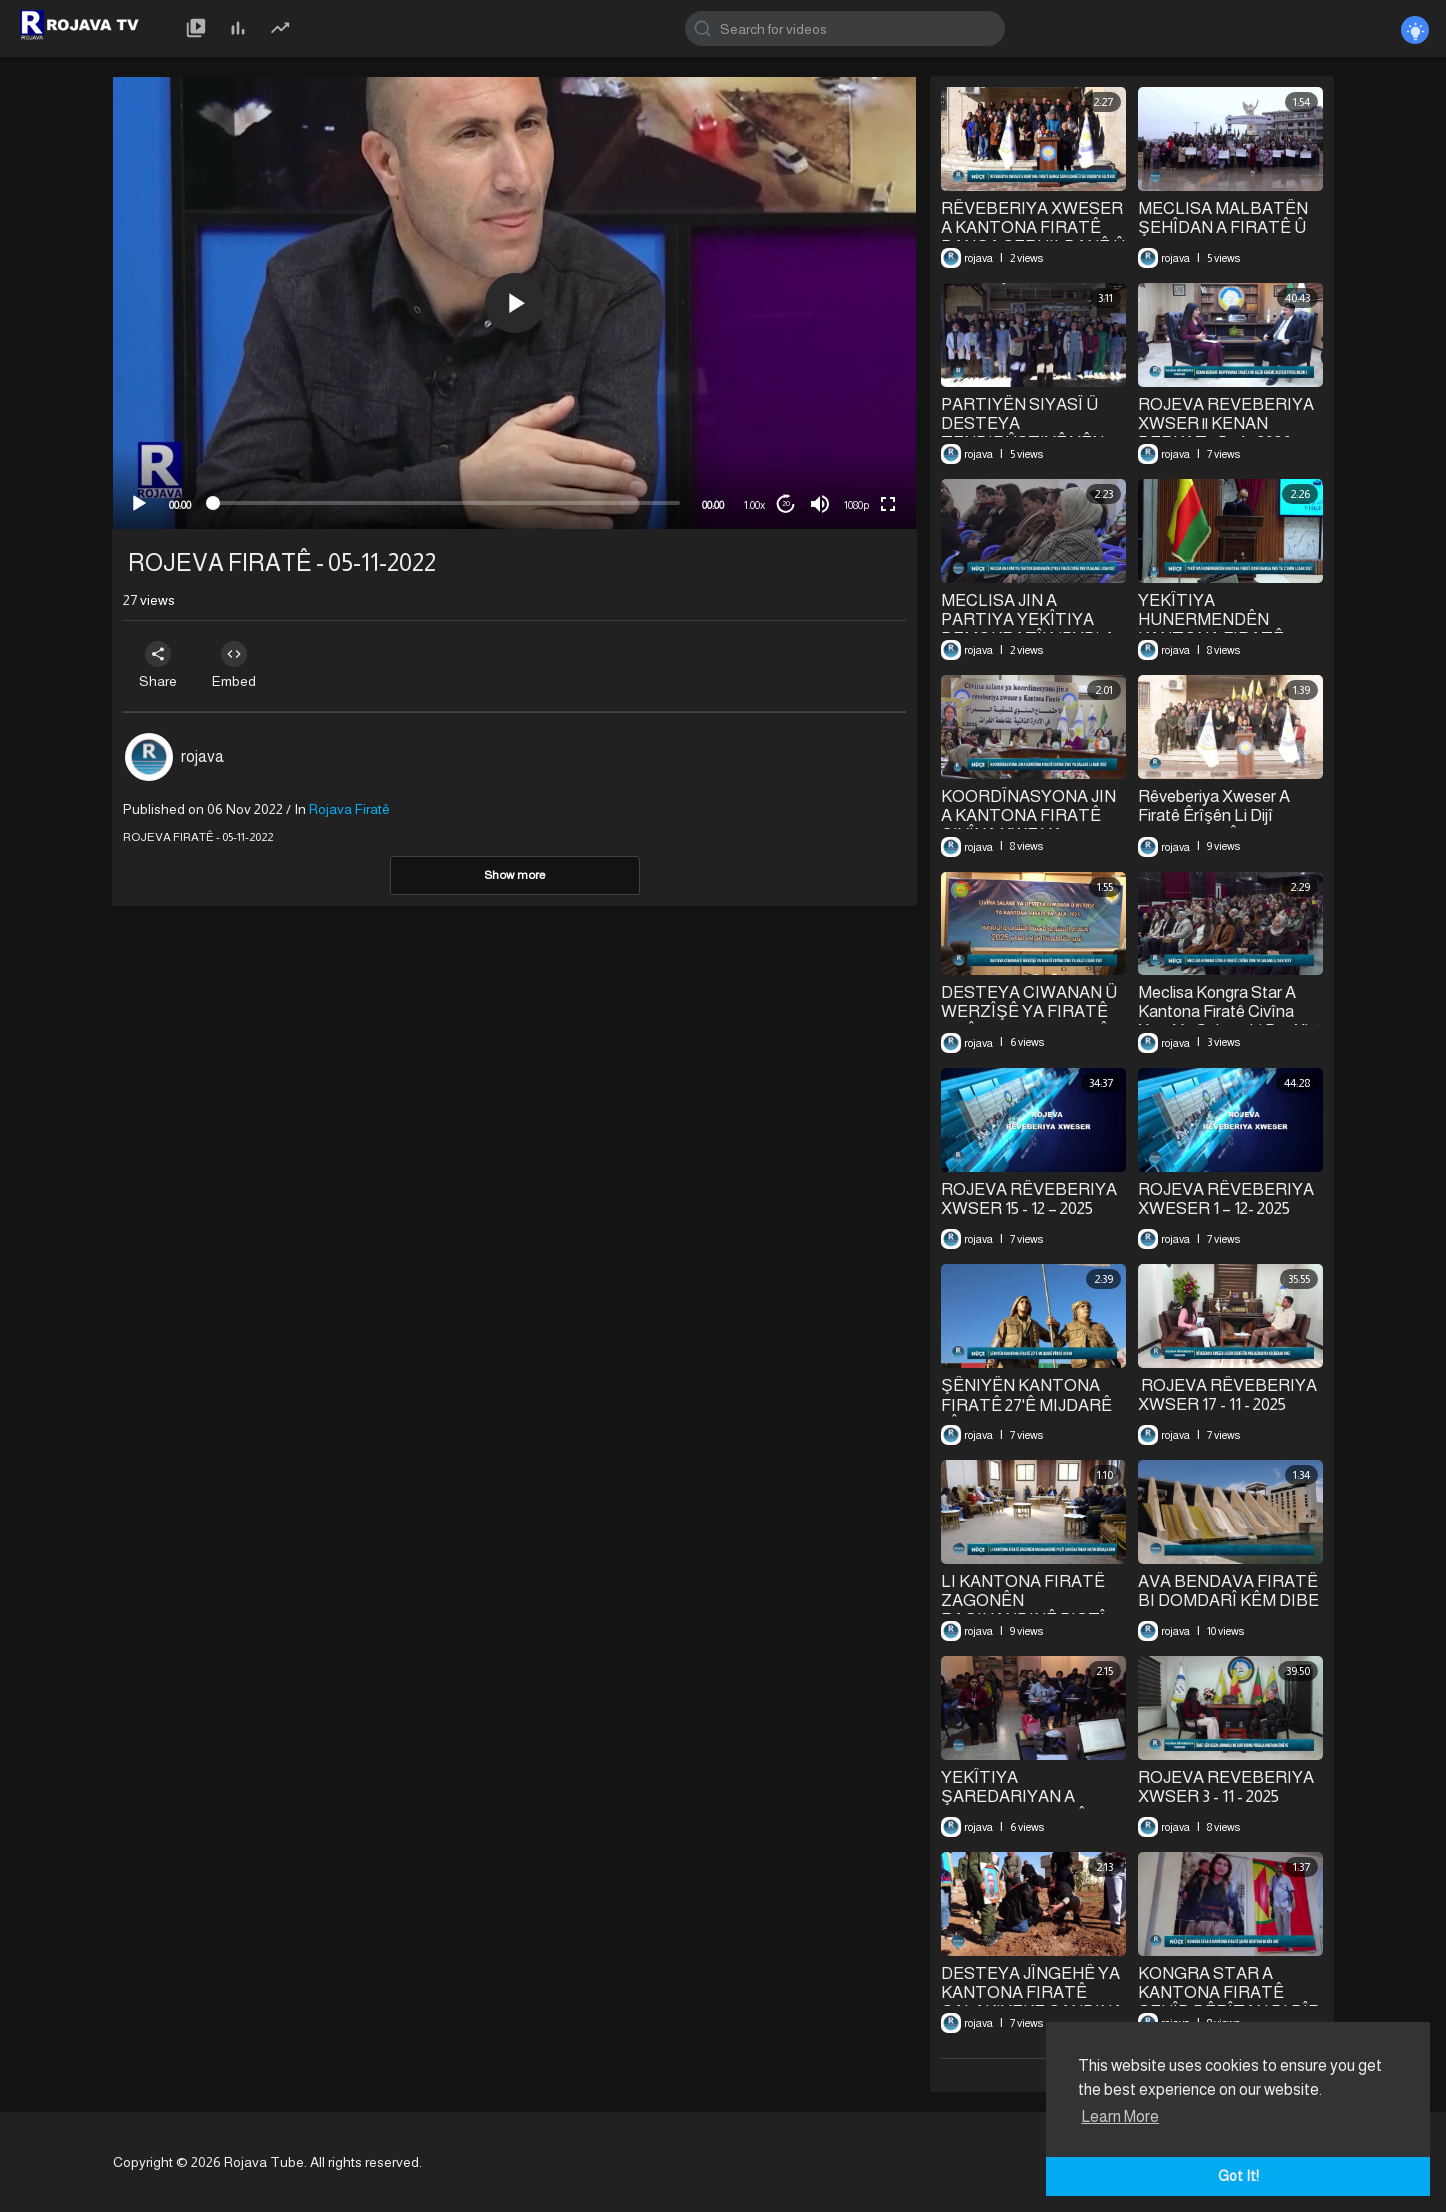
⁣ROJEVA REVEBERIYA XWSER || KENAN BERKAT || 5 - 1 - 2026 (1226, 423)
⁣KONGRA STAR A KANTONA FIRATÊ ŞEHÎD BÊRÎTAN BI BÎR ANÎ (1228, 2002)
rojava (202, 756)
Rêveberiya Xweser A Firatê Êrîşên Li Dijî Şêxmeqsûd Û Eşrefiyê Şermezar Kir (1219, 826)
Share (160, 665)
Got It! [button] (1238, 2176)
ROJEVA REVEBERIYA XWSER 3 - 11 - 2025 (1226, 1787)
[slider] (446, 503)
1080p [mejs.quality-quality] (856, 505)
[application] (514, 303)
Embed (240, 665)
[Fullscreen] (888, 504)
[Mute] (820, 504)
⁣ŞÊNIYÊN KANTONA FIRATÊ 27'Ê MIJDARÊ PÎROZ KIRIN (1026, 1405)
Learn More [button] (1120, 2116)
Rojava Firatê (349, 809)
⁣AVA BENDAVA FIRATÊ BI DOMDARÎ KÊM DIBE (1228, 1591)
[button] (515, 303)
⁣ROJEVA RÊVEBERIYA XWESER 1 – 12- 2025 (1226, 1199)
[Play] (139, 504)
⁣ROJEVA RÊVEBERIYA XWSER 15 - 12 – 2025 (1029, 1199)
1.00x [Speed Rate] (754, 505)
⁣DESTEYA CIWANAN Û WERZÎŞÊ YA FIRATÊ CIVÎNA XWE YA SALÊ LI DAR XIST (1029, 1021)
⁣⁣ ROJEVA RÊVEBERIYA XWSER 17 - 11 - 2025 (1227, 1395)
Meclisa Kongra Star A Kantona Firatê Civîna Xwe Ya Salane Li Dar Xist (1230, 1011)
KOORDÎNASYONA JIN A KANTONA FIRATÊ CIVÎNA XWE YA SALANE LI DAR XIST (1028, 825)
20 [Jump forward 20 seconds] (786, 503)
